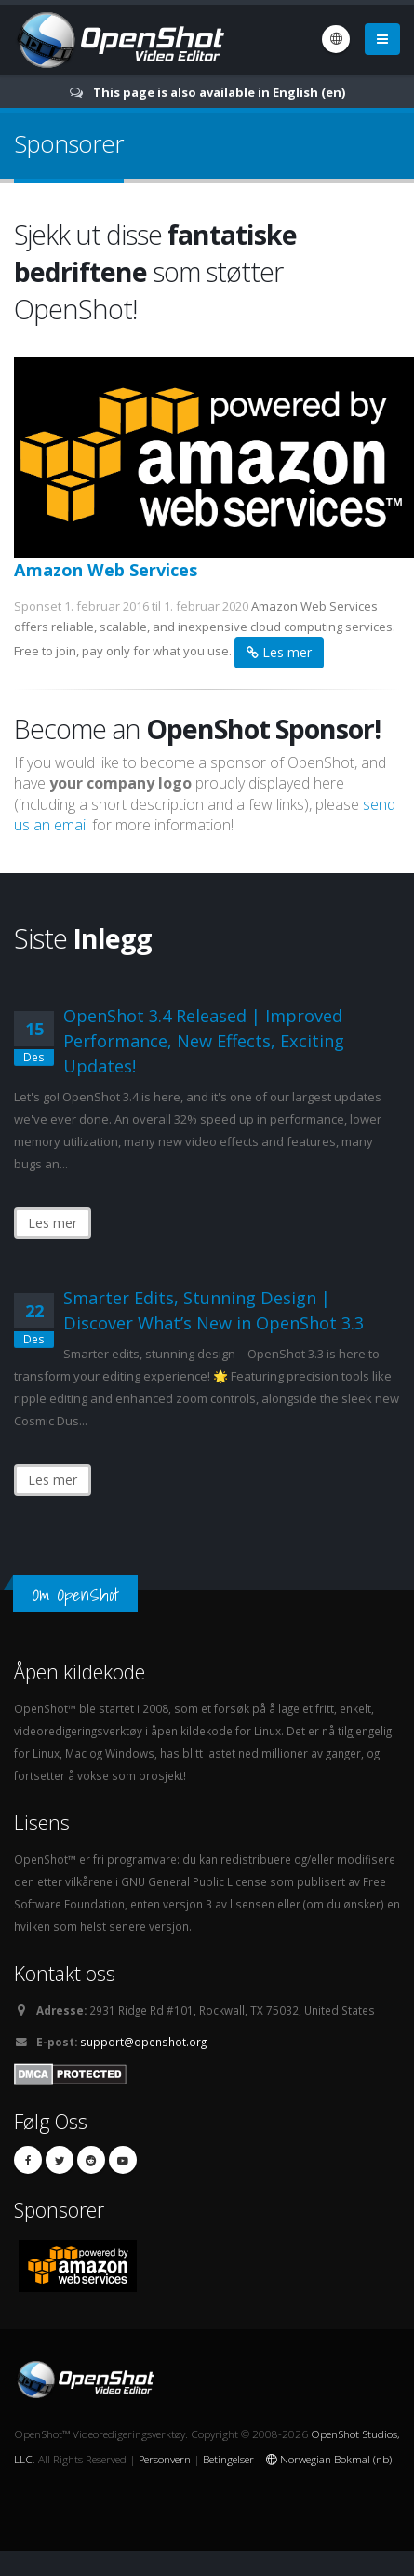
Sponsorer (59, 2209)
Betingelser (228, 2458)
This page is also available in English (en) (219, 92)
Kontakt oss (64, 1973)
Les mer (279, 652)
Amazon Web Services (105, 570)
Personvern (165, 2458)
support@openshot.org (143, 2041)
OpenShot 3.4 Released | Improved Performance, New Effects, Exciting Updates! (203, 1041)
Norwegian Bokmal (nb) (329, 2458)
